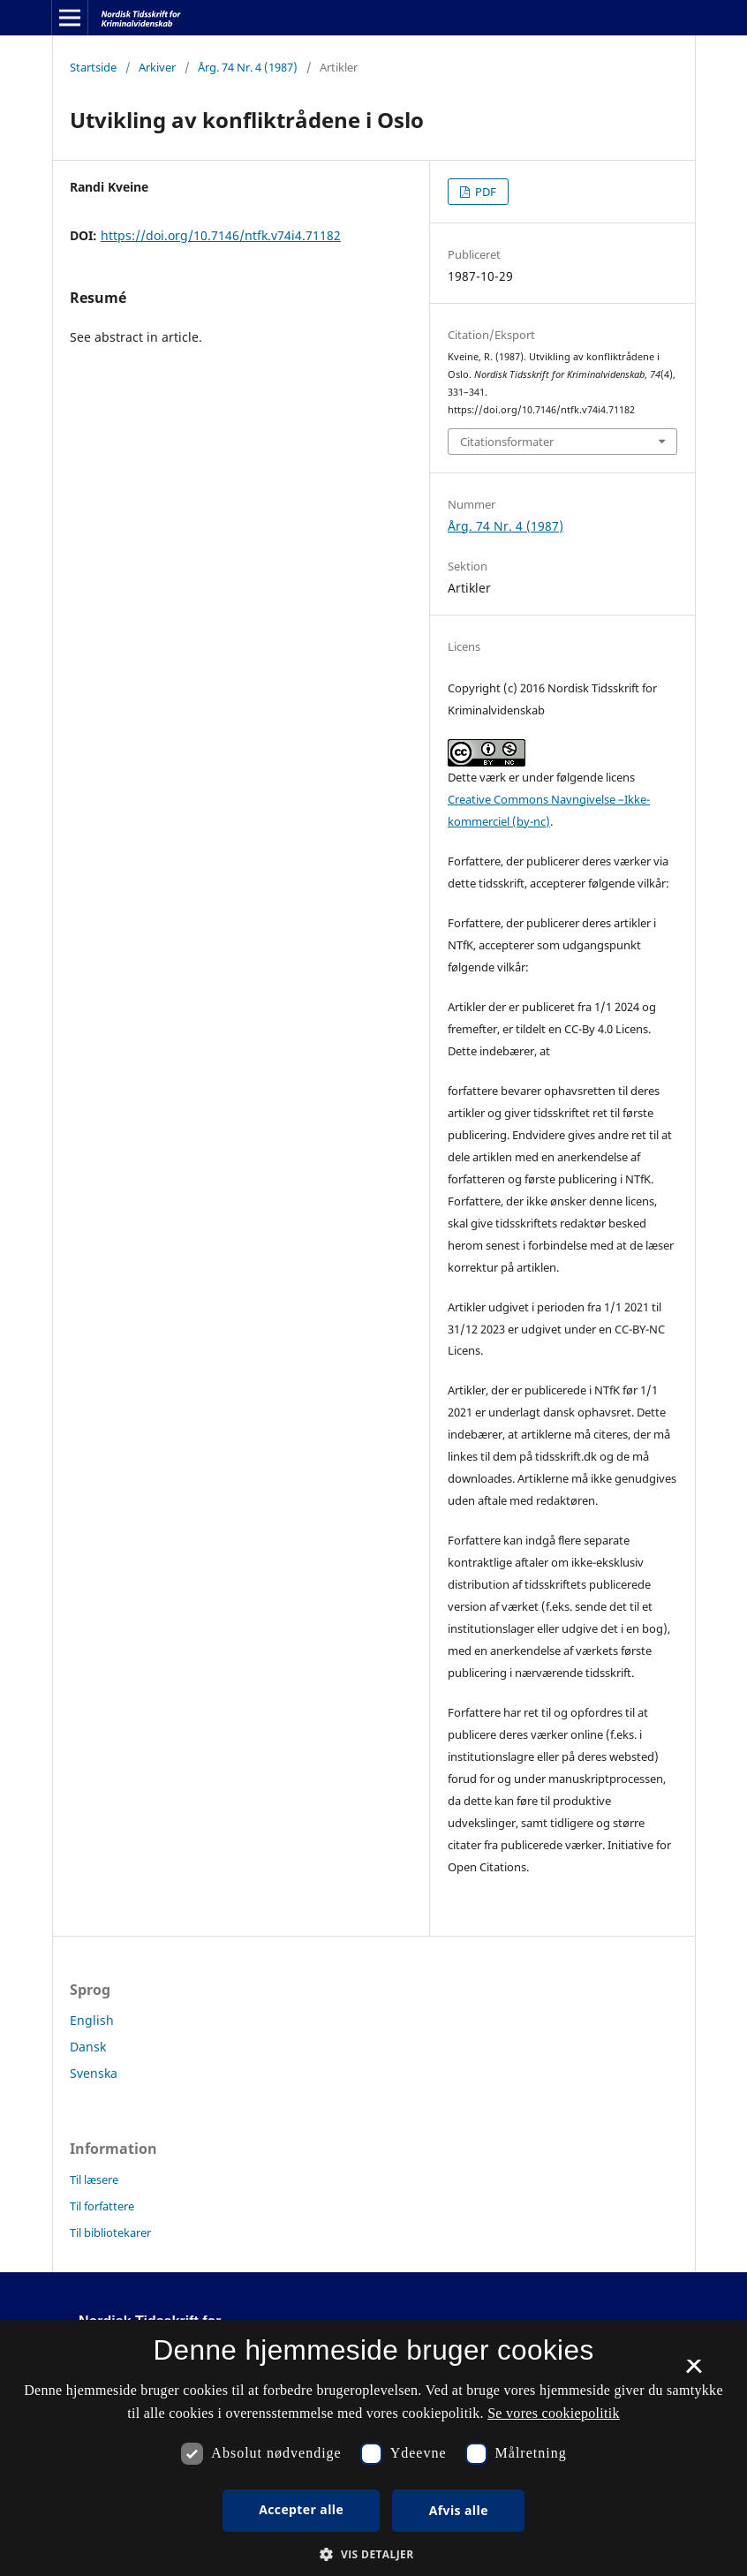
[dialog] (373, 2448)
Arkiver (157, 67)
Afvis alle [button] (458, 2510)
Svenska (93, 2073)
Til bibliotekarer (110, 2232)
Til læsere (94, 2179)
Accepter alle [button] (301, 2509)
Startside (93, 67)
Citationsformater (507, 441)
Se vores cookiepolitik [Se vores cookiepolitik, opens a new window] (553, 2413)
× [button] (693, 2372)
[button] (373, 2554)
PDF (484, 192)
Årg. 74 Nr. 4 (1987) (248, 67)
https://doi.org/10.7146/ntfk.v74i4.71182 (221, 235)
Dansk (88, 2046)
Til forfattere (102, 2206)
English (92, 2020)
